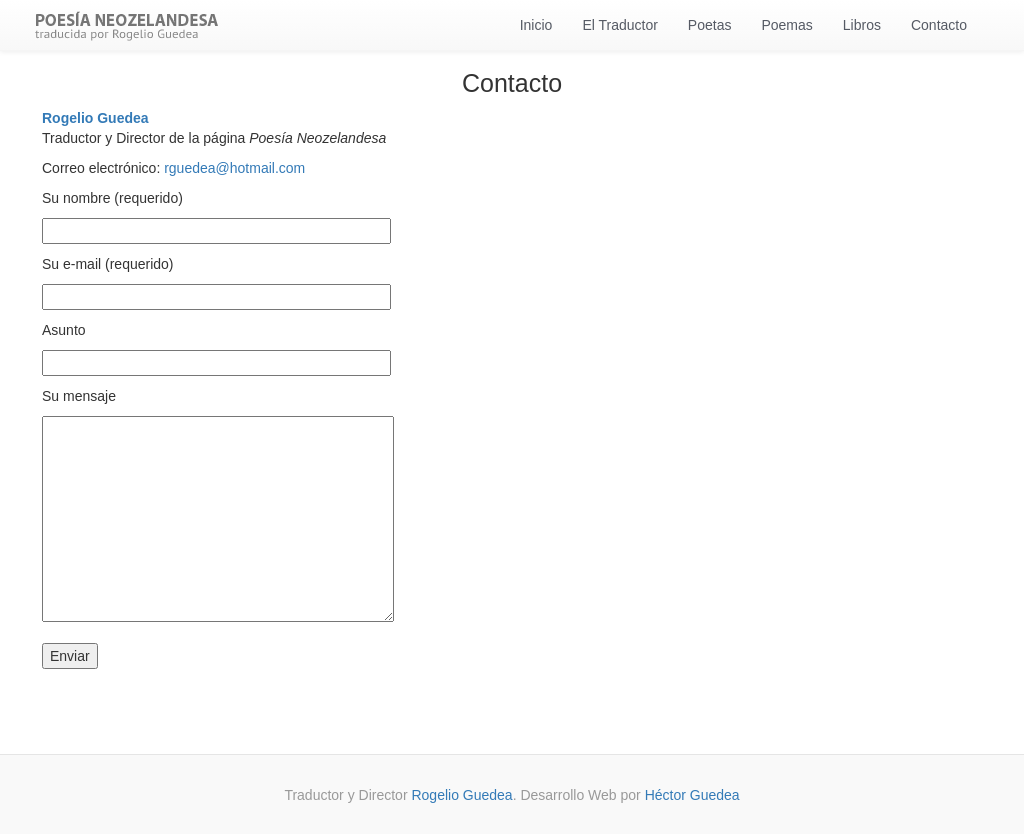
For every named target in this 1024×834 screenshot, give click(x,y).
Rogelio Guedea (95, 118)
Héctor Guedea (692, 795)
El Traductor (619, 25)
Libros (862, 25)
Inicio (536, 25)
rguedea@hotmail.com (232, 168)
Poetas (710, 25)
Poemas (786, 25)
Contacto (939, 25)
